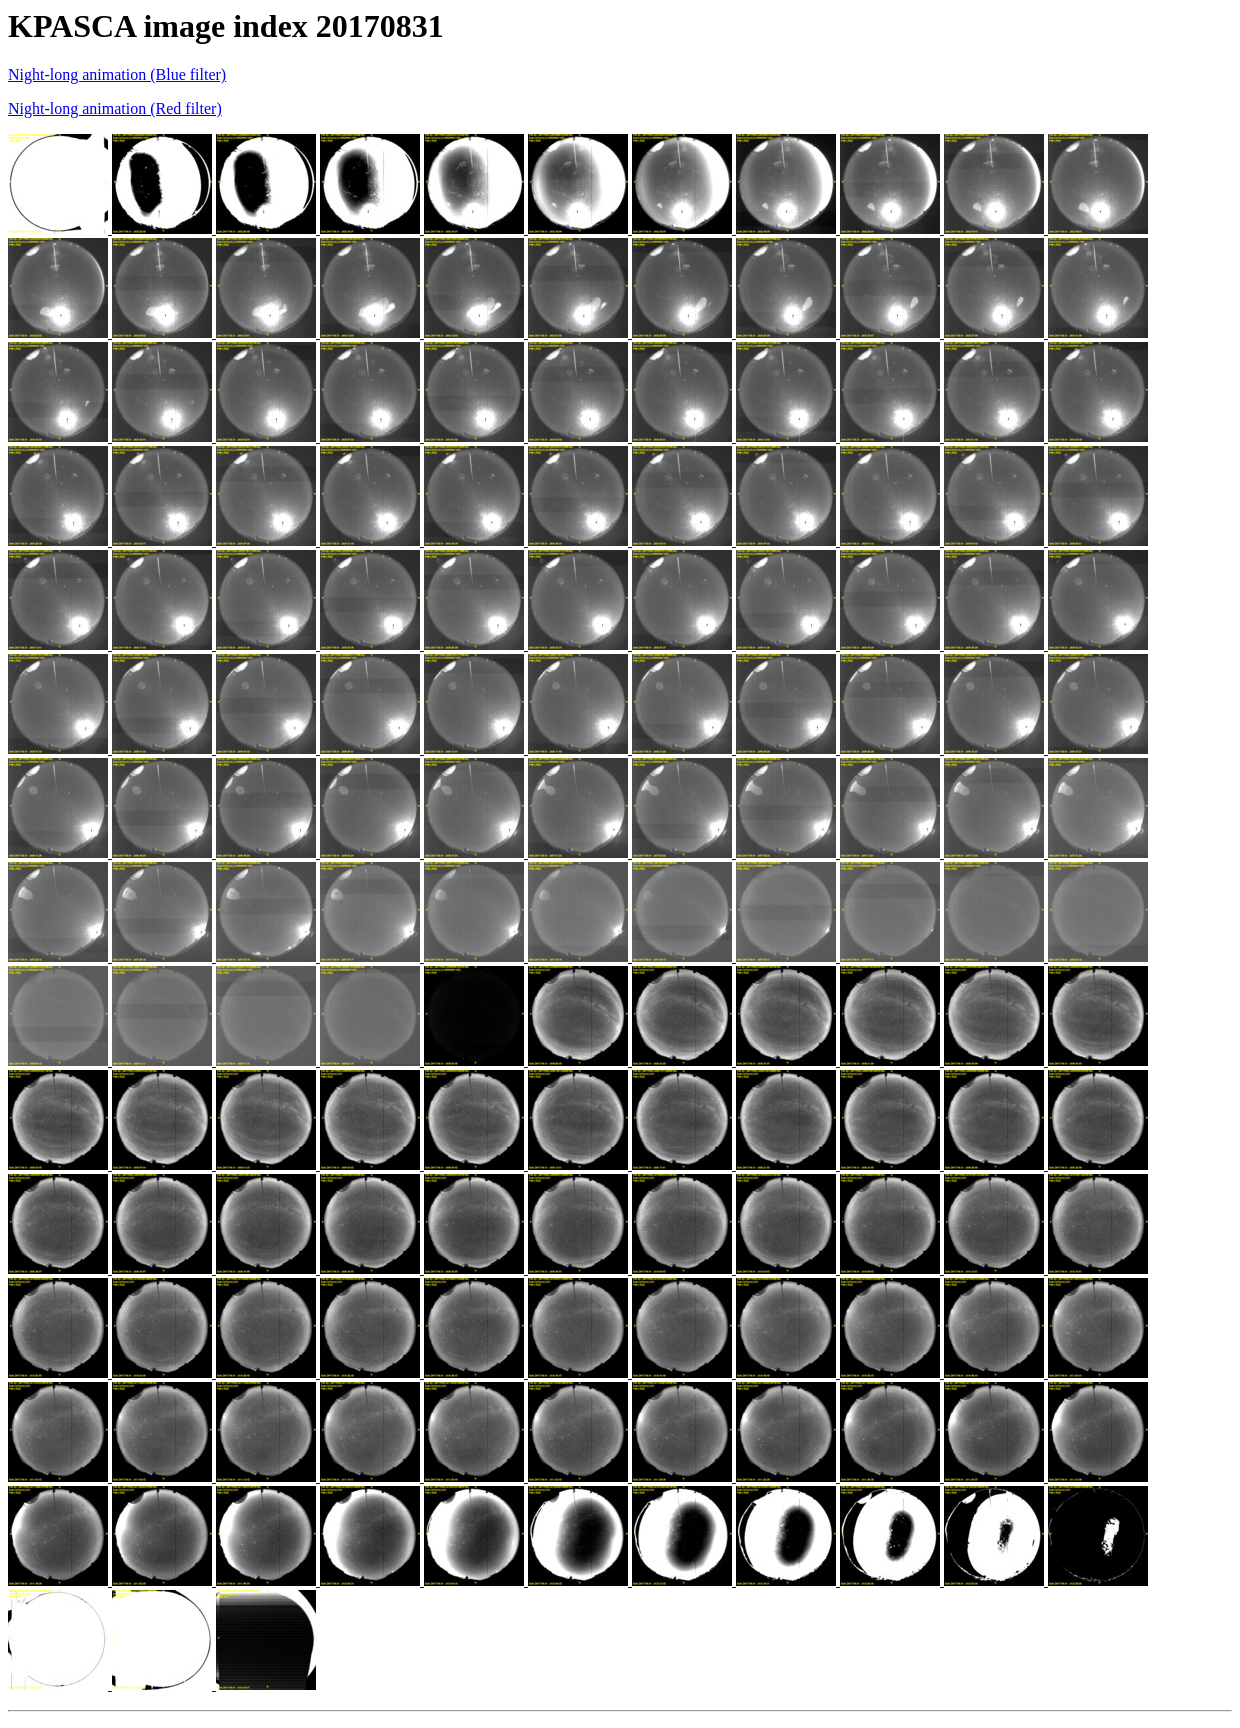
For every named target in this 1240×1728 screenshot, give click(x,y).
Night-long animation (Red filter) (115, 108)
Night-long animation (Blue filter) (117, 74)
